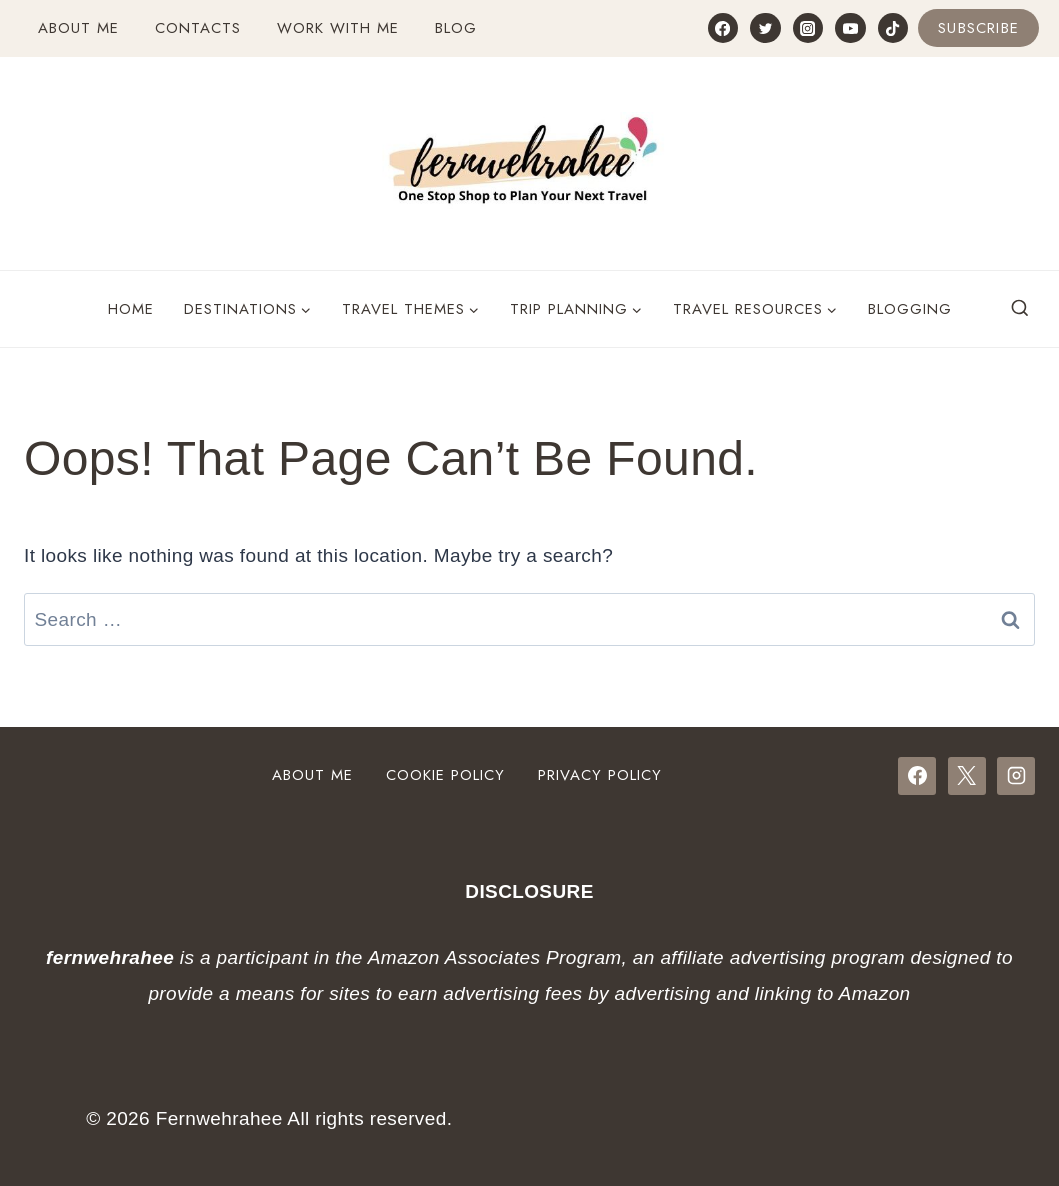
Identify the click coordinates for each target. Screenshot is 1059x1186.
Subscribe (978, 28)
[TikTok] (893, 28)
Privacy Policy (600, 775)
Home (131, 309)
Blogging (910, 309)
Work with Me (338, 28)
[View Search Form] (1020, 309)
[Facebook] (723, 28)
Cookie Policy (445, 775)
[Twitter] (765, 28)
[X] (967, 776)
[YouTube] (850, 28)
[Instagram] (808, 28)
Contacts (198, 28)
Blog (456, 28)
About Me (78, 28)
